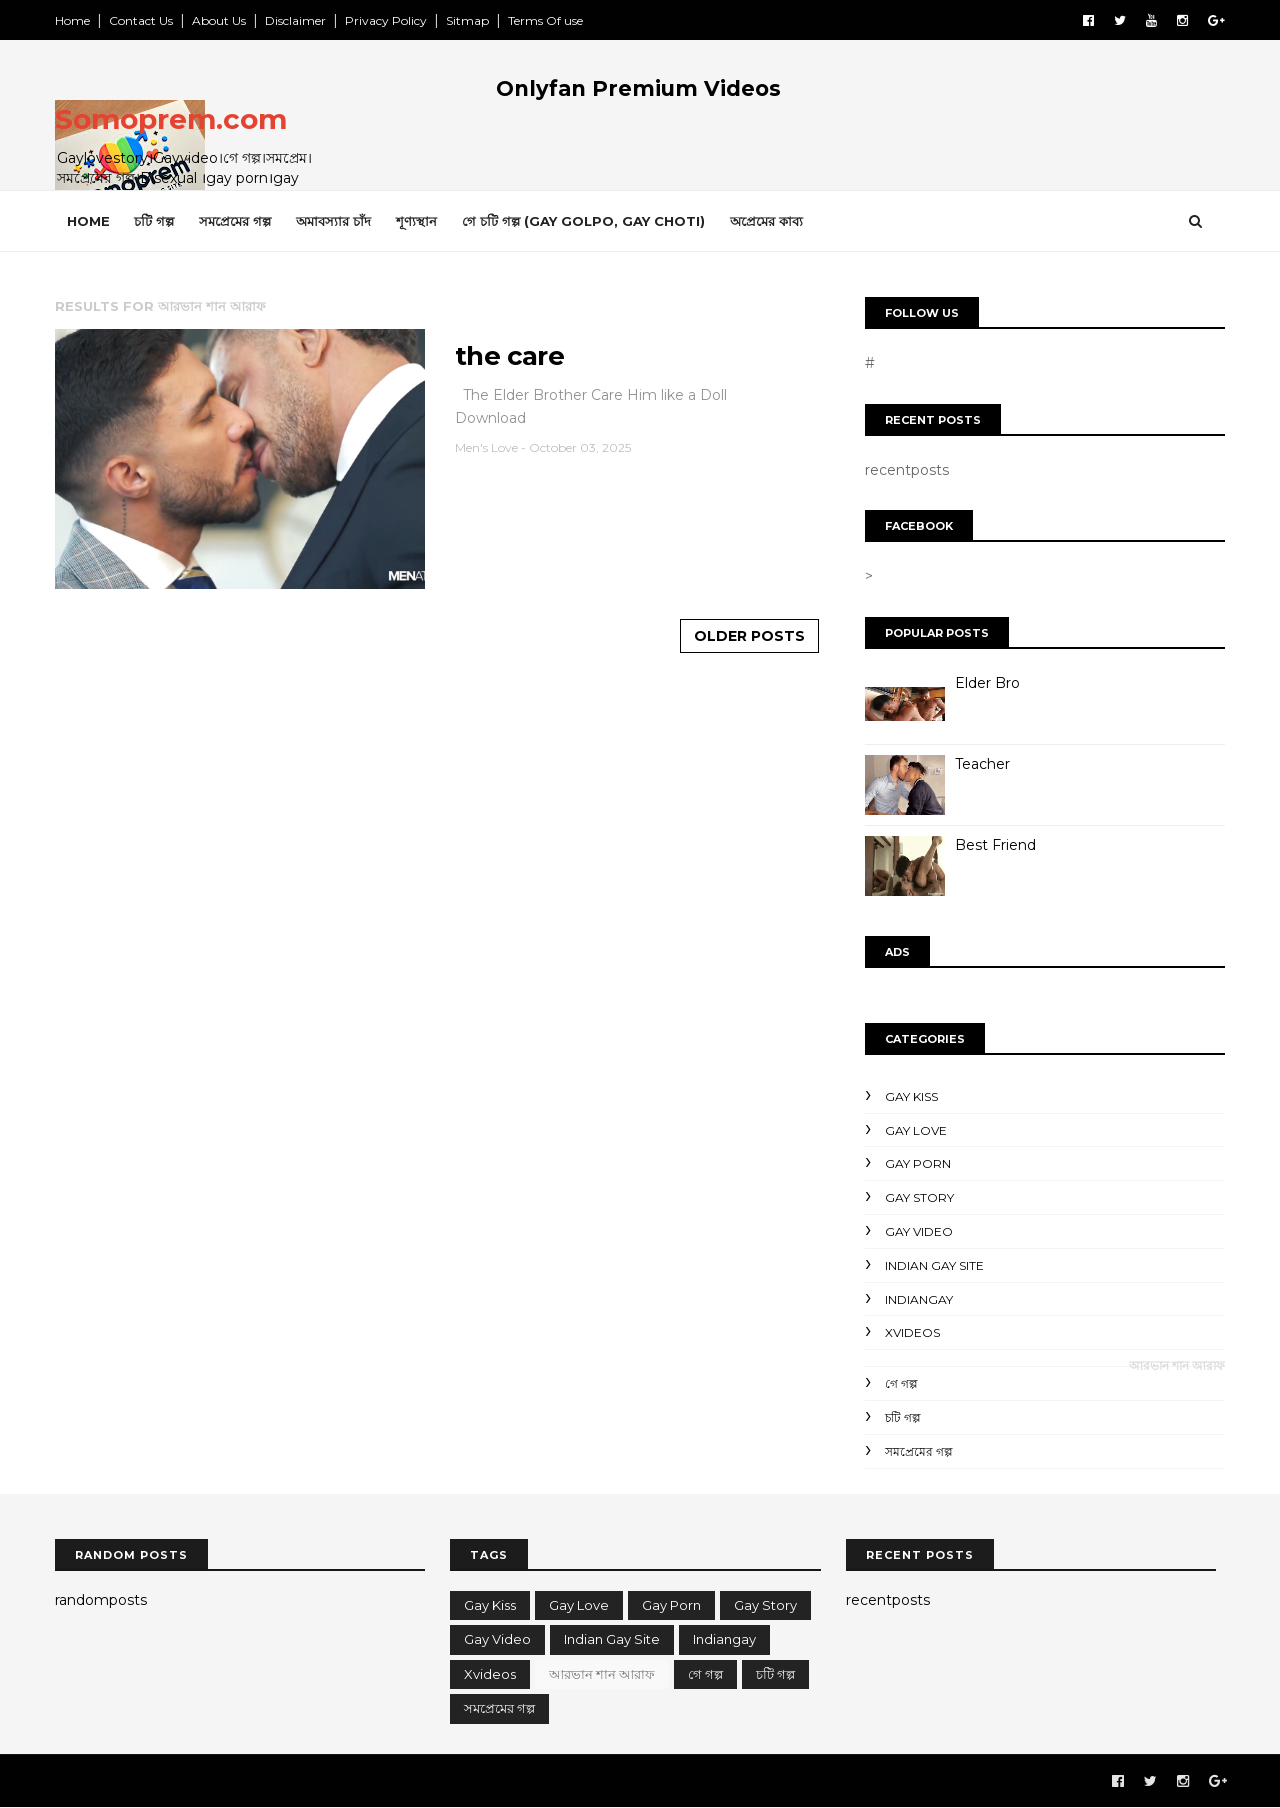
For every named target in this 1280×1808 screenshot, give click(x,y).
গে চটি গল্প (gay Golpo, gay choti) (583, 221)
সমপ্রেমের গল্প (235, 221)
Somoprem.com (171, 119)
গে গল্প (901, 1383)
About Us (219, 20)
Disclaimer (295, 20)
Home (72, 20)
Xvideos (912, 1332)
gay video (919, 1231)
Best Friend (995, 845)
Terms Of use (545, 20)
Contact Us (141, 20)
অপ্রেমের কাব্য (766, 221)
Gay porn (918, 1163)
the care (509, 356)
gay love (916, 1130)
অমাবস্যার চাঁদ (333, 221)
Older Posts (749, 636)
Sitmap (467, 20)
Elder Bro (987, 683)
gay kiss (911, 1096)
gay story (919, 1197)
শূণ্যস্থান (416, 221)
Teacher (982, 764)
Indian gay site (934, 1265)
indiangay (919, 1299)
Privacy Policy (386, 20)
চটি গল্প (154, 221)
